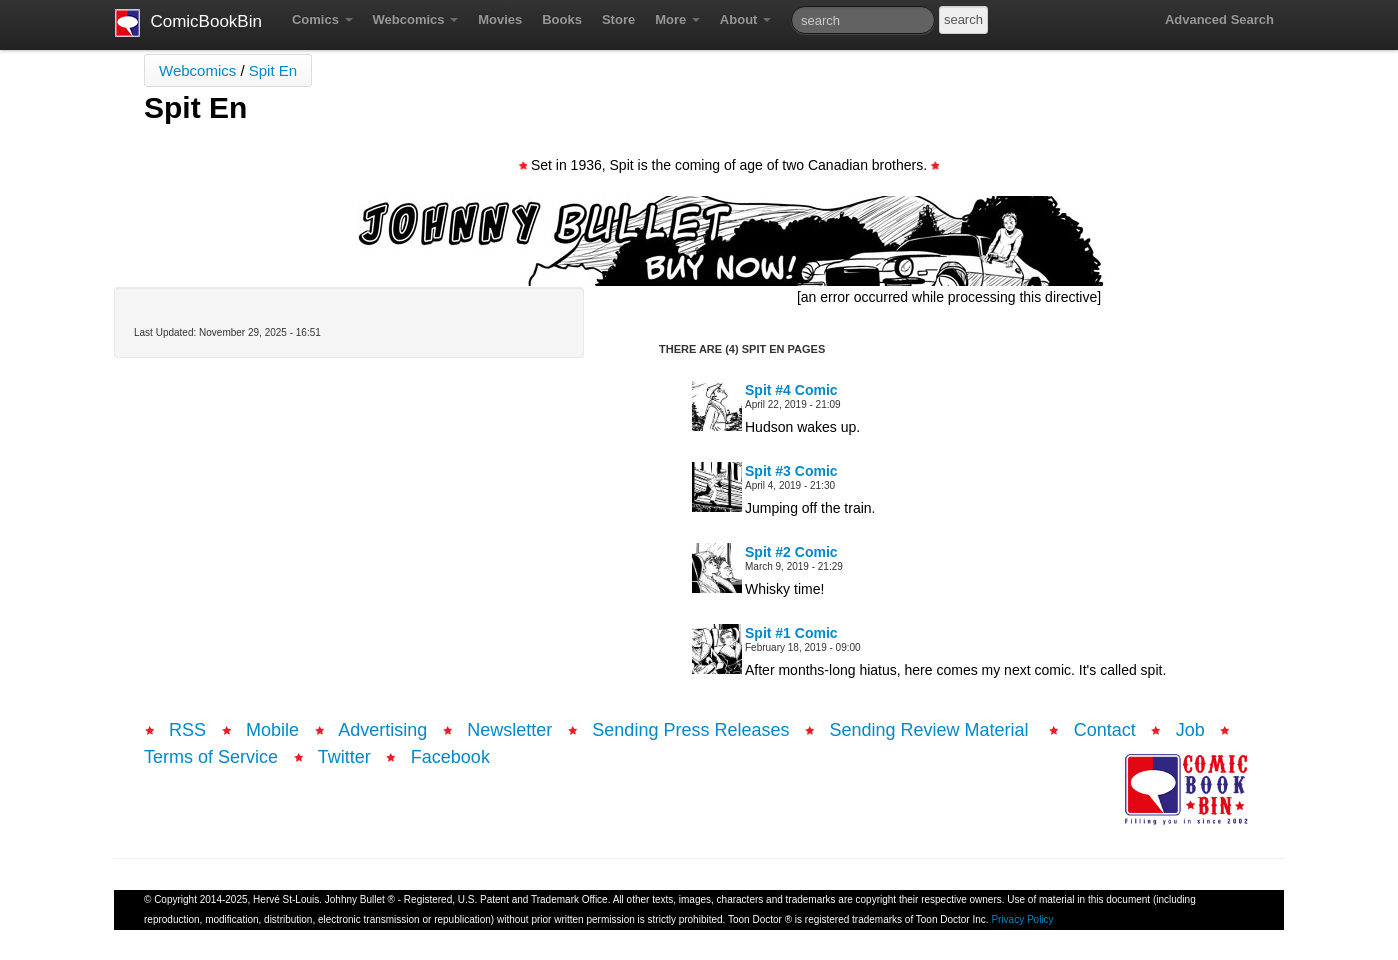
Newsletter (509, 730)
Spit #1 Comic (791, 633)
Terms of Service (211, 757)
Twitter (344, 757)
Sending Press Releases (690, 730)
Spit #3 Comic (791, 471)
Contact (1105, 730)
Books (562, 19)
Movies (500, 19)
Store (618, 19)
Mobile (272, 730)
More (677, 19)
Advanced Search (1219, 19)
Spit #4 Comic (791, 390)
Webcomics (416, 19)
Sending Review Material (932, 730)
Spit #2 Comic (791, 552)
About (745, 19)
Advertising (382, 730)
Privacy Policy (1022, 919)
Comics (322, 19)
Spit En (273, 70)
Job (1190, 730)
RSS (187, 730)
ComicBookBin (188, 23)
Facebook (450, 757)
